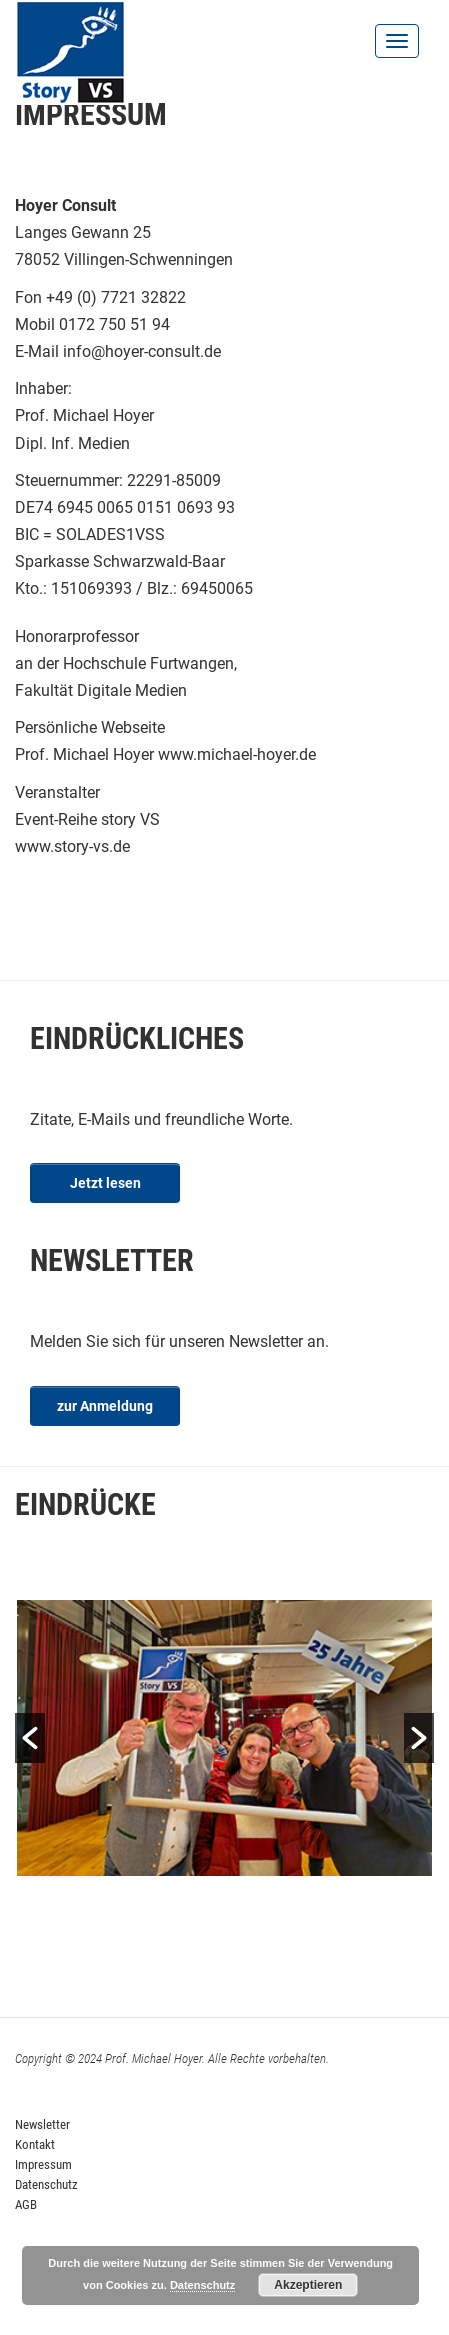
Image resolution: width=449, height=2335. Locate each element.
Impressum (43, 2164)
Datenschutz (46, 2184)
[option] (224, 1738)
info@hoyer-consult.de (142, 351)
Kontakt (35, 2144)
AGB (26, 2204)
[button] (30, 1738)
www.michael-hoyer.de (237, 754)
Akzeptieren (308, 2285)
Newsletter (42, 2124)
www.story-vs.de (72, 846)
